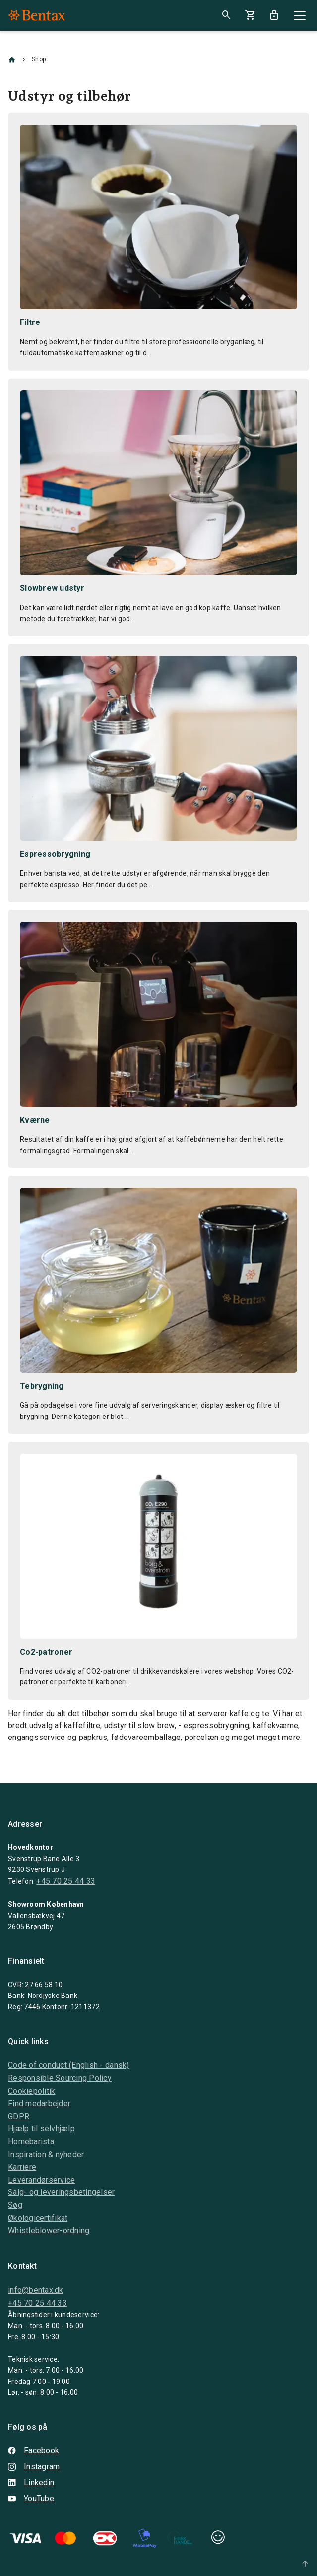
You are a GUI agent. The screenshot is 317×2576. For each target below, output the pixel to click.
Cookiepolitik (31, 2091)
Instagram (34, 2466)
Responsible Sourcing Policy (60, 2078)
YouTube (31, 2498)
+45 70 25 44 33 (65, 1881)
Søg (15, 2205)
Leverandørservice (41, 2180)
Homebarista (31, 2141)
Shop (39, 59)
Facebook (33, 2450)
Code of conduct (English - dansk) (68, 2065)
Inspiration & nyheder (46, 2154)
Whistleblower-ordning (48, 2230)
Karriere (22, 2167)
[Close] (299, 15)
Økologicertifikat (37, 2218)
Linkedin (31, 2482)
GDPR (18, 2116)
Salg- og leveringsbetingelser (61, 2192)
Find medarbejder (39, 2103)
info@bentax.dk (35, 2290)
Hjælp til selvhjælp (41, 2128)
